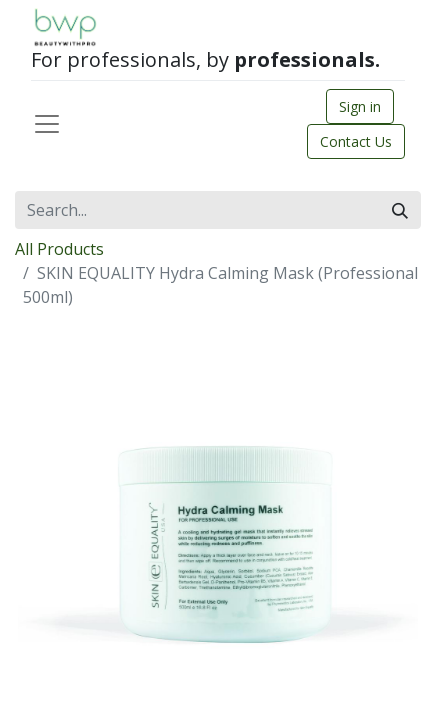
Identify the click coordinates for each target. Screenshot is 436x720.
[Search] (400, 210)
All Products (59, 249)
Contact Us (356, 141)
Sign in (360, 106)
